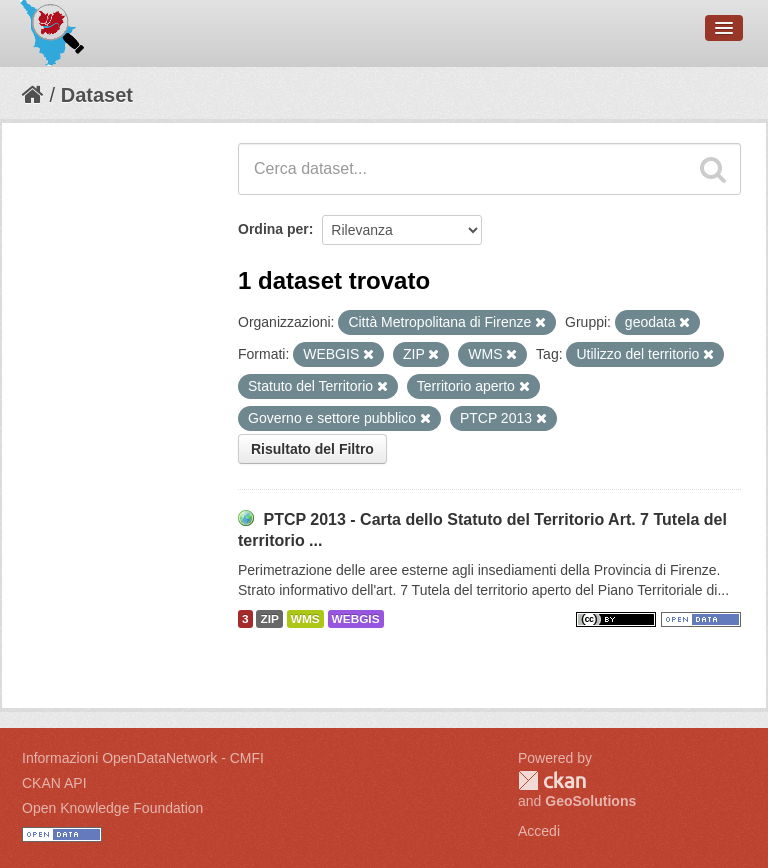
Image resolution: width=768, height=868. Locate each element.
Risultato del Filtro (312, 449)
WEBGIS (356, 619)
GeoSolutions (590, 801)
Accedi (539, 831)
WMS (305, 619)
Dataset (97, 95)
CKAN (552, 780)
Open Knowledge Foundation (112, 808)
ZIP (269, 619)
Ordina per (273, 229)
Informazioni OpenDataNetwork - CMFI (143, 758)
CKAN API (54, 783)
